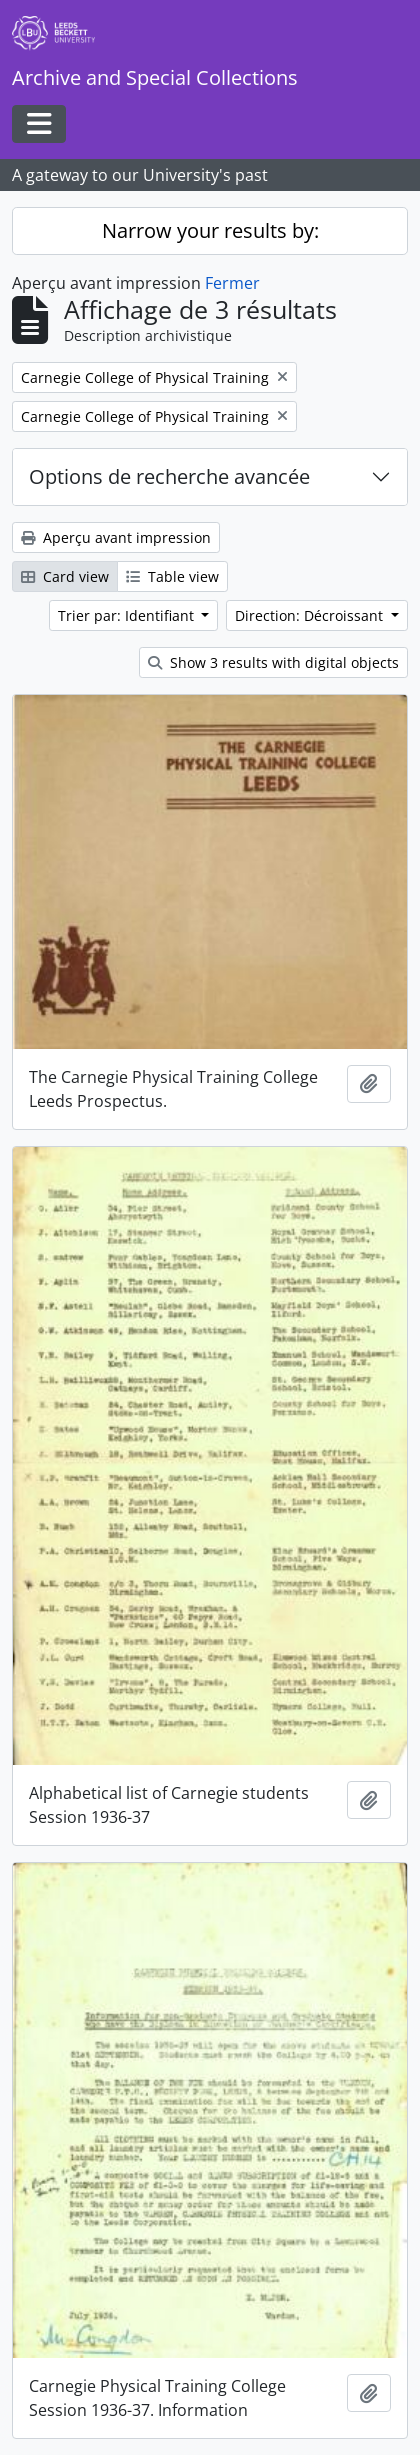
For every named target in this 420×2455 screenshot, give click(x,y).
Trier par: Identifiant (128, 615)
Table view (172, 576)
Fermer (232, 283)
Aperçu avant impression (116, 537)
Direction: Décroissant (311, 615)
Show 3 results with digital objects (273, 662)
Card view (65, 576)
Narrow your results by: (210, 230)
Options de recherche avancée (169, 476)
